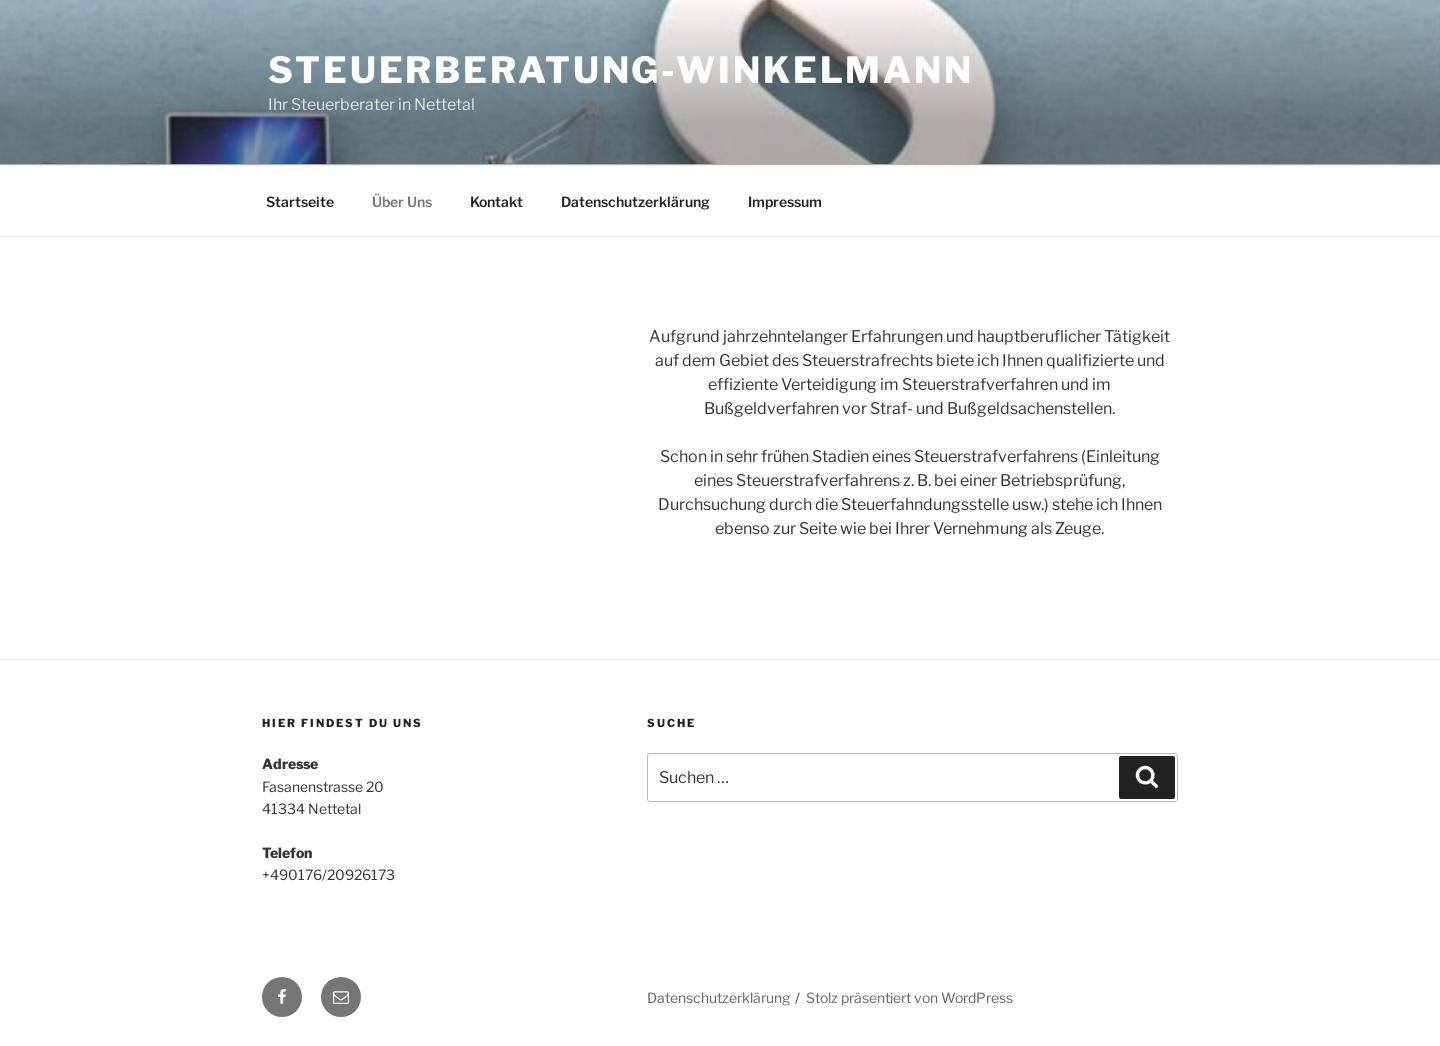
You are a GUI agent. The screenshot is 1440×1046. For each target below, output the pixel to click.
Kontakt (496, 201)
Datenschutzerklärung (635, 201)
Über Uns (402, 201)
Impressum (785, 201)
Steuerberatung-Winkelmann (621, 70)
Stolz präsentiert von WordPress (909, 997)
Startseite (300, 201)
